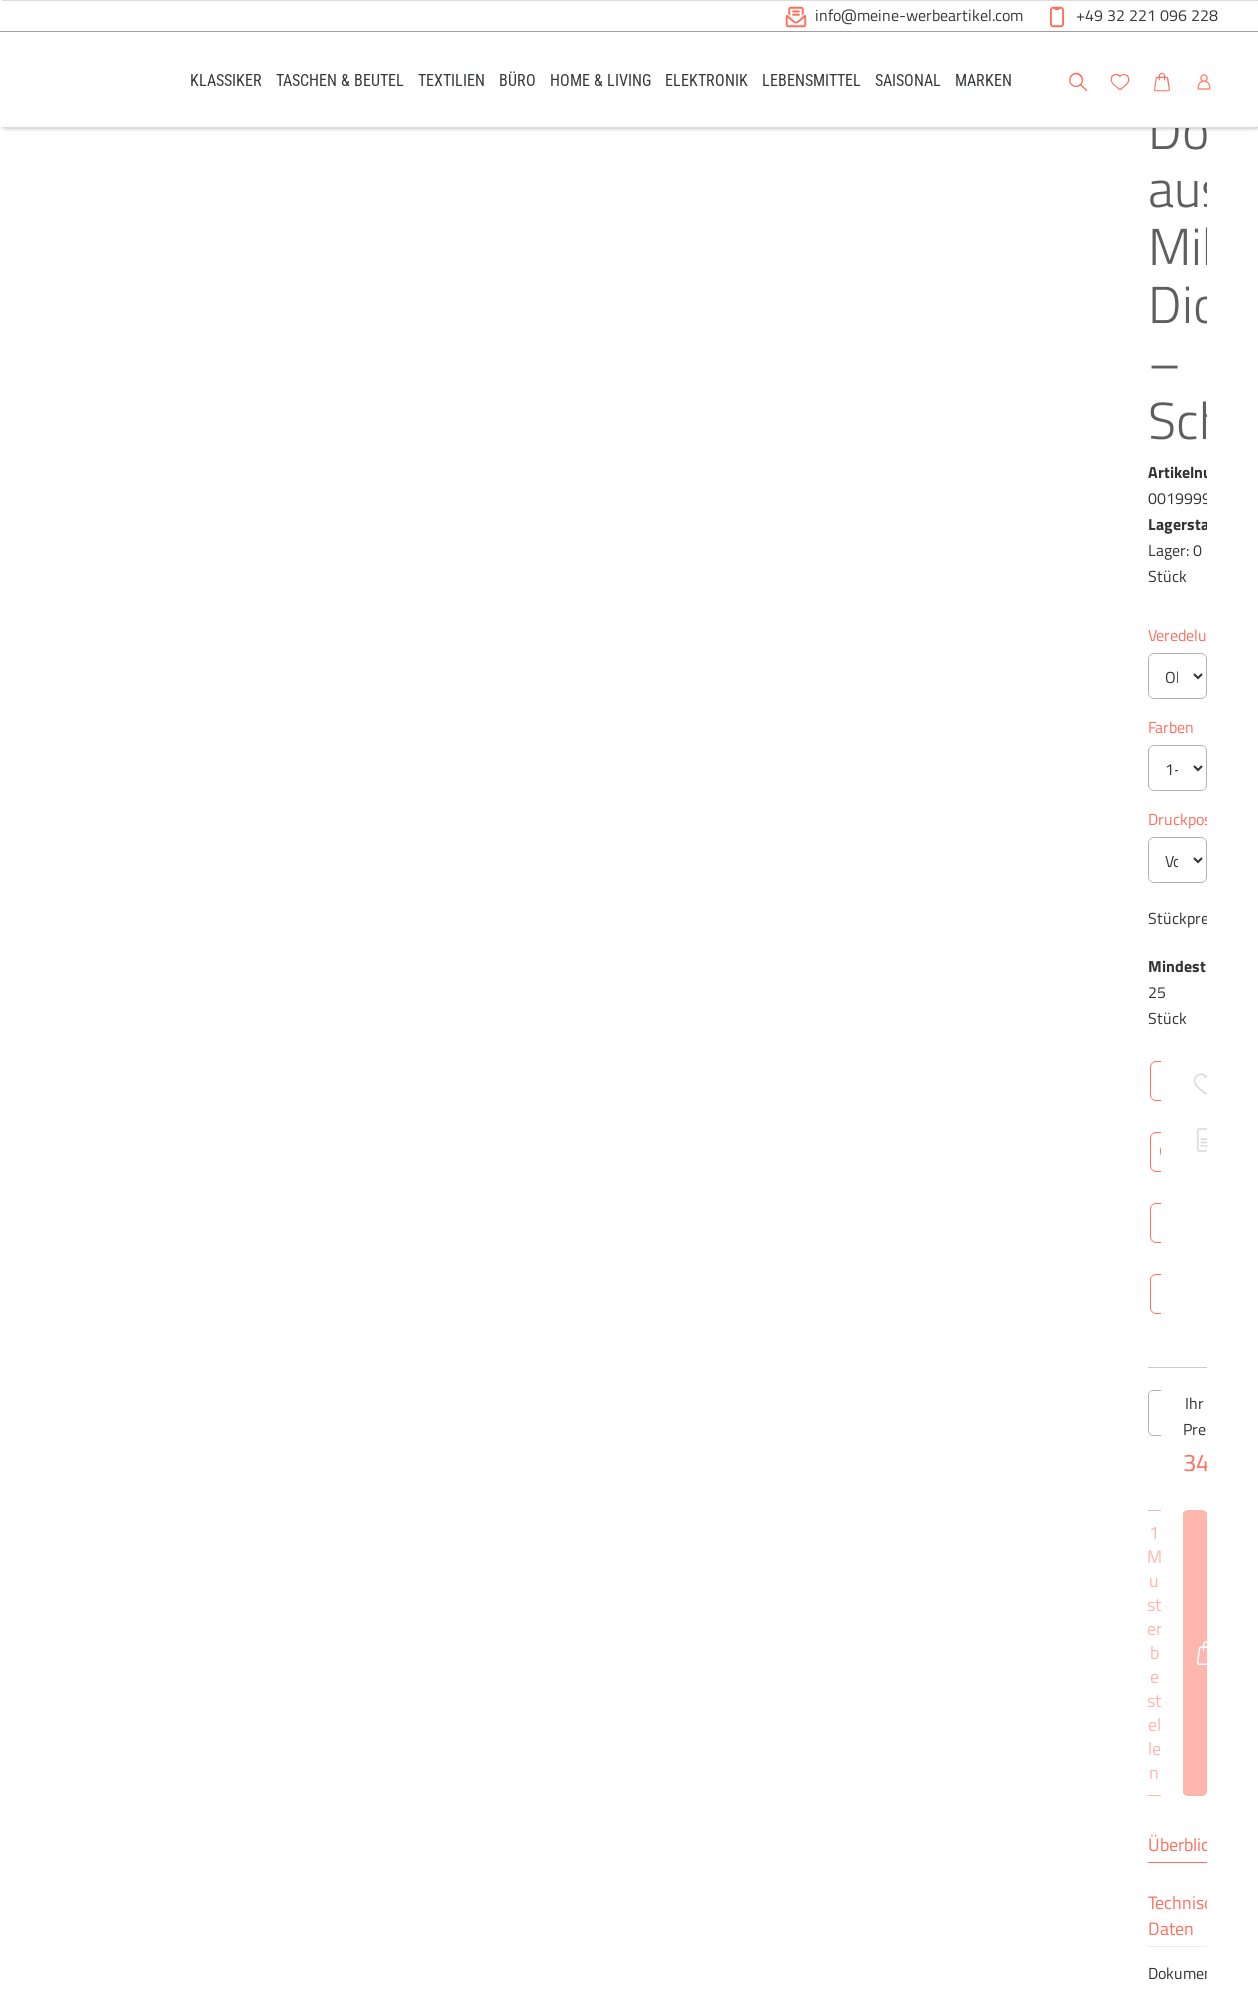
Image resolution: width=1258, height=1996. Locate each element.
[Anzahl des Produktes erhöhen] (698, 872)
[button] (1224, 79)
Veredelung (578, 384)
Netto (710, 1246)
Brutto (777, 1246)
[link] (226, 79)
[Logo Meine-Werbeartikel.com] (90, 82)
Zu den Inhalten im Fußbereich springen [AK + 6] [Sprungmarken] (0, 0)
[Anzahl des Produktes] (629, 872)
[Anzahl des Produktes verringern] (560, 872)
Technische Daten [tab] (704, 1038)
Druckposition (587, 568)
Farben (563, 476)
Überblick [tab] (575, 1038)
